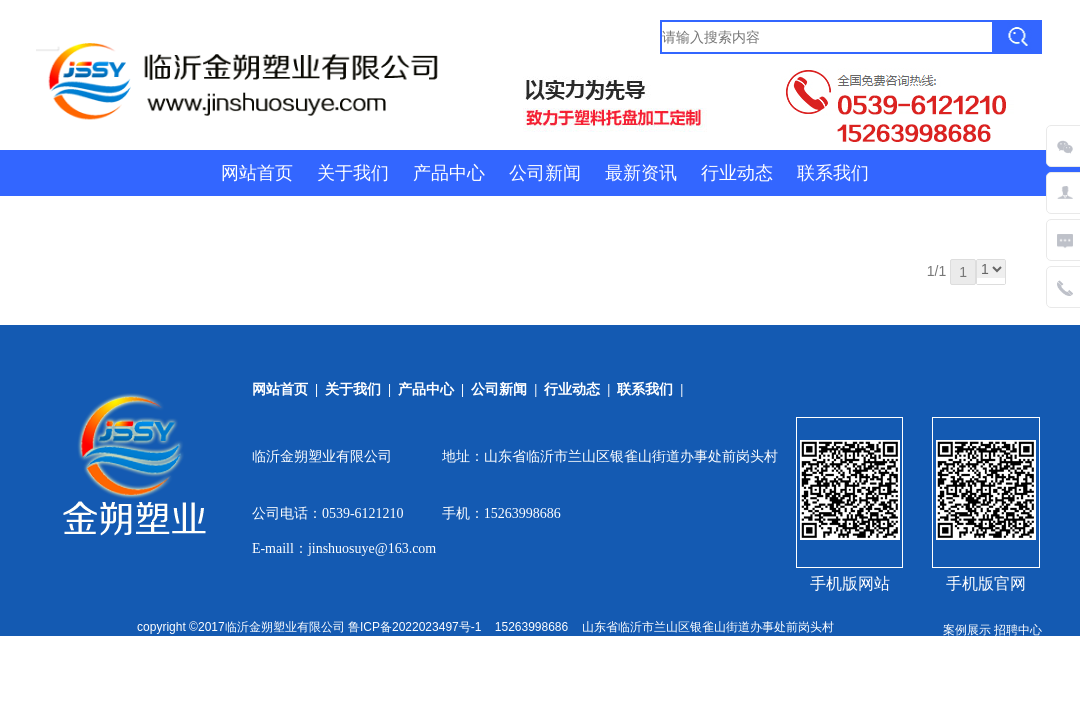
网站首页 (257, 173)
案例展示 (967, 630)
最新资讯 (641, 173)
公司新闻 (545, 173)
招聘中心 (1018, 630)
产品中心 (449, 173)
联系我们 (833, 173)
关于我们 (353, 173)
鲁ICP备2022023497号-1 (414, 627)
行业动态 (737, 173)
